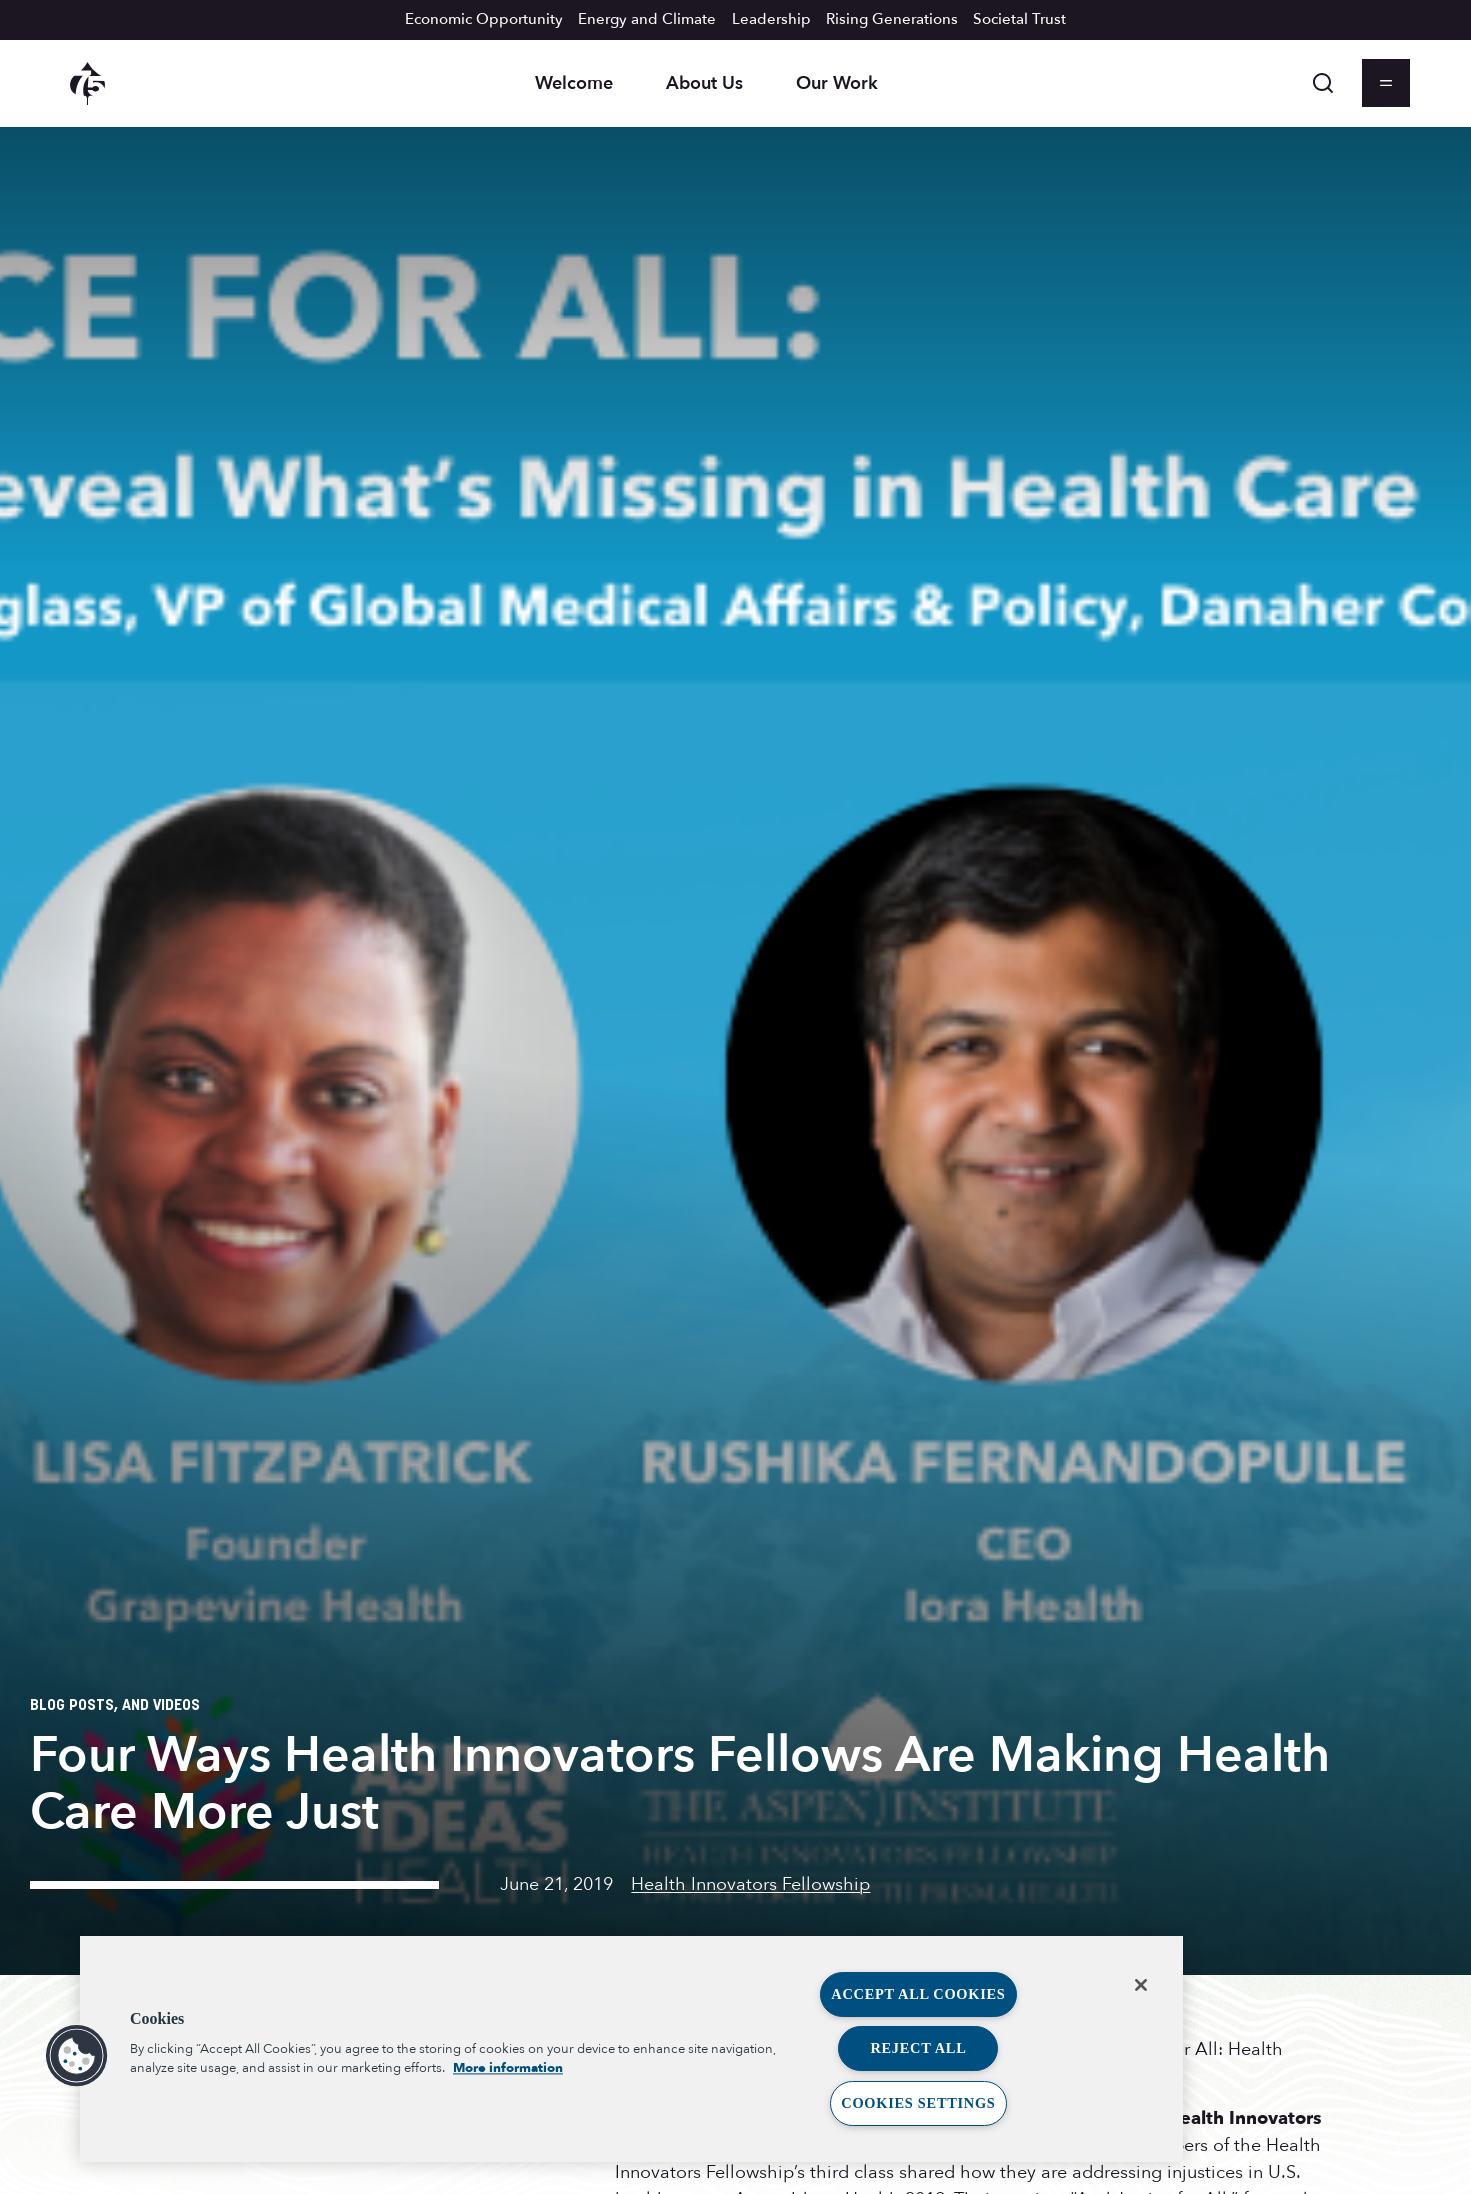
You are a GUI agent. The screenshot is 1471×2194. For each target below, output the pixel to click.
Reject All (918, 2048)
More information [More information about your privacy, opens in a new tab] (508, 2068)
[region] (631, 2049)
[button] (77, 2056)
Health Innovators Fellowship (750, 1884)
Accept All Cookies (918, 1994)
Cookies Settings (918, 2103)
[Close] (1141, 1985)
